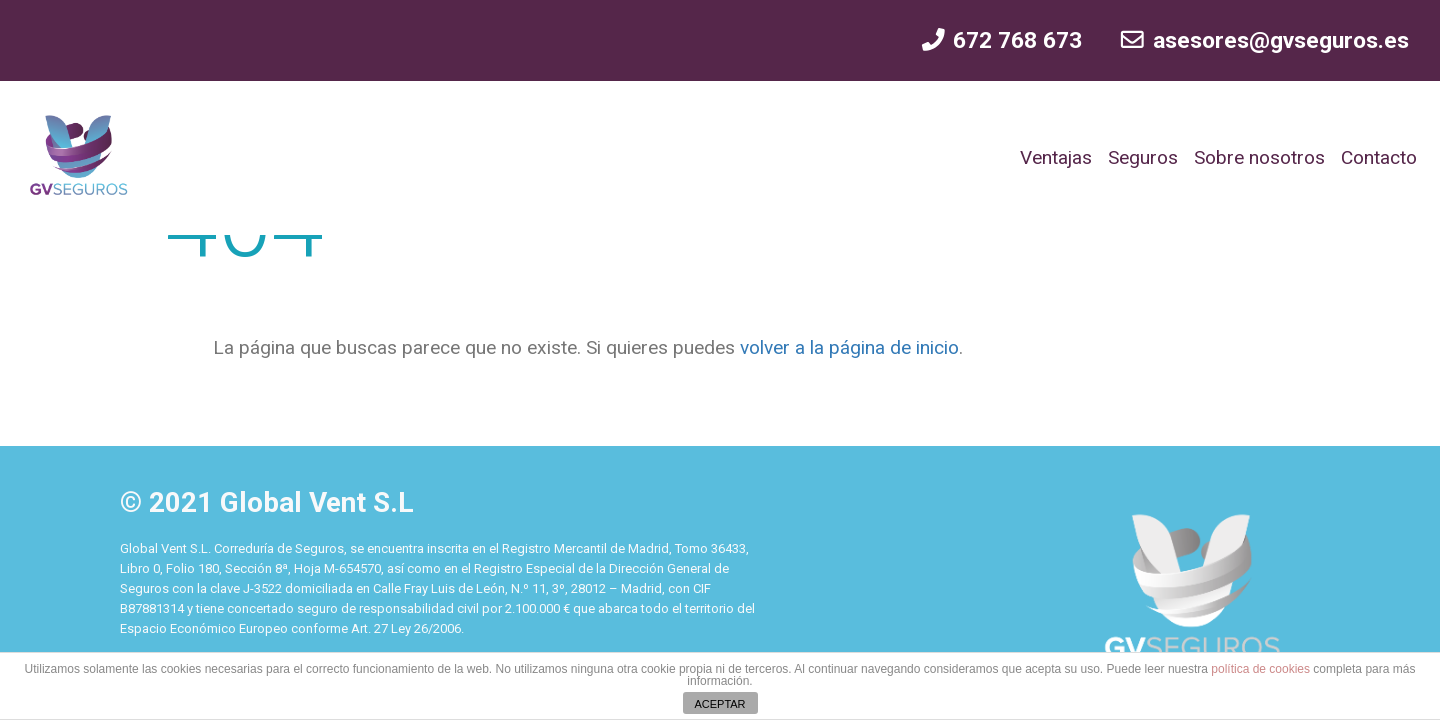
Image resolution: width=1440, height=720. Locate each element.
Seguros (1143, 157)
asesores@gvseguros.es (1263, 40)
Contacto (1379, 157)
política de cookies (1260, 669)
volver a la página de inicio (847, 347)
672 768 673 (1001, 40)
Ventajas (1056, 157)
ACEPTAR (719, 704)
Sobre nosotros (1259, 157)
